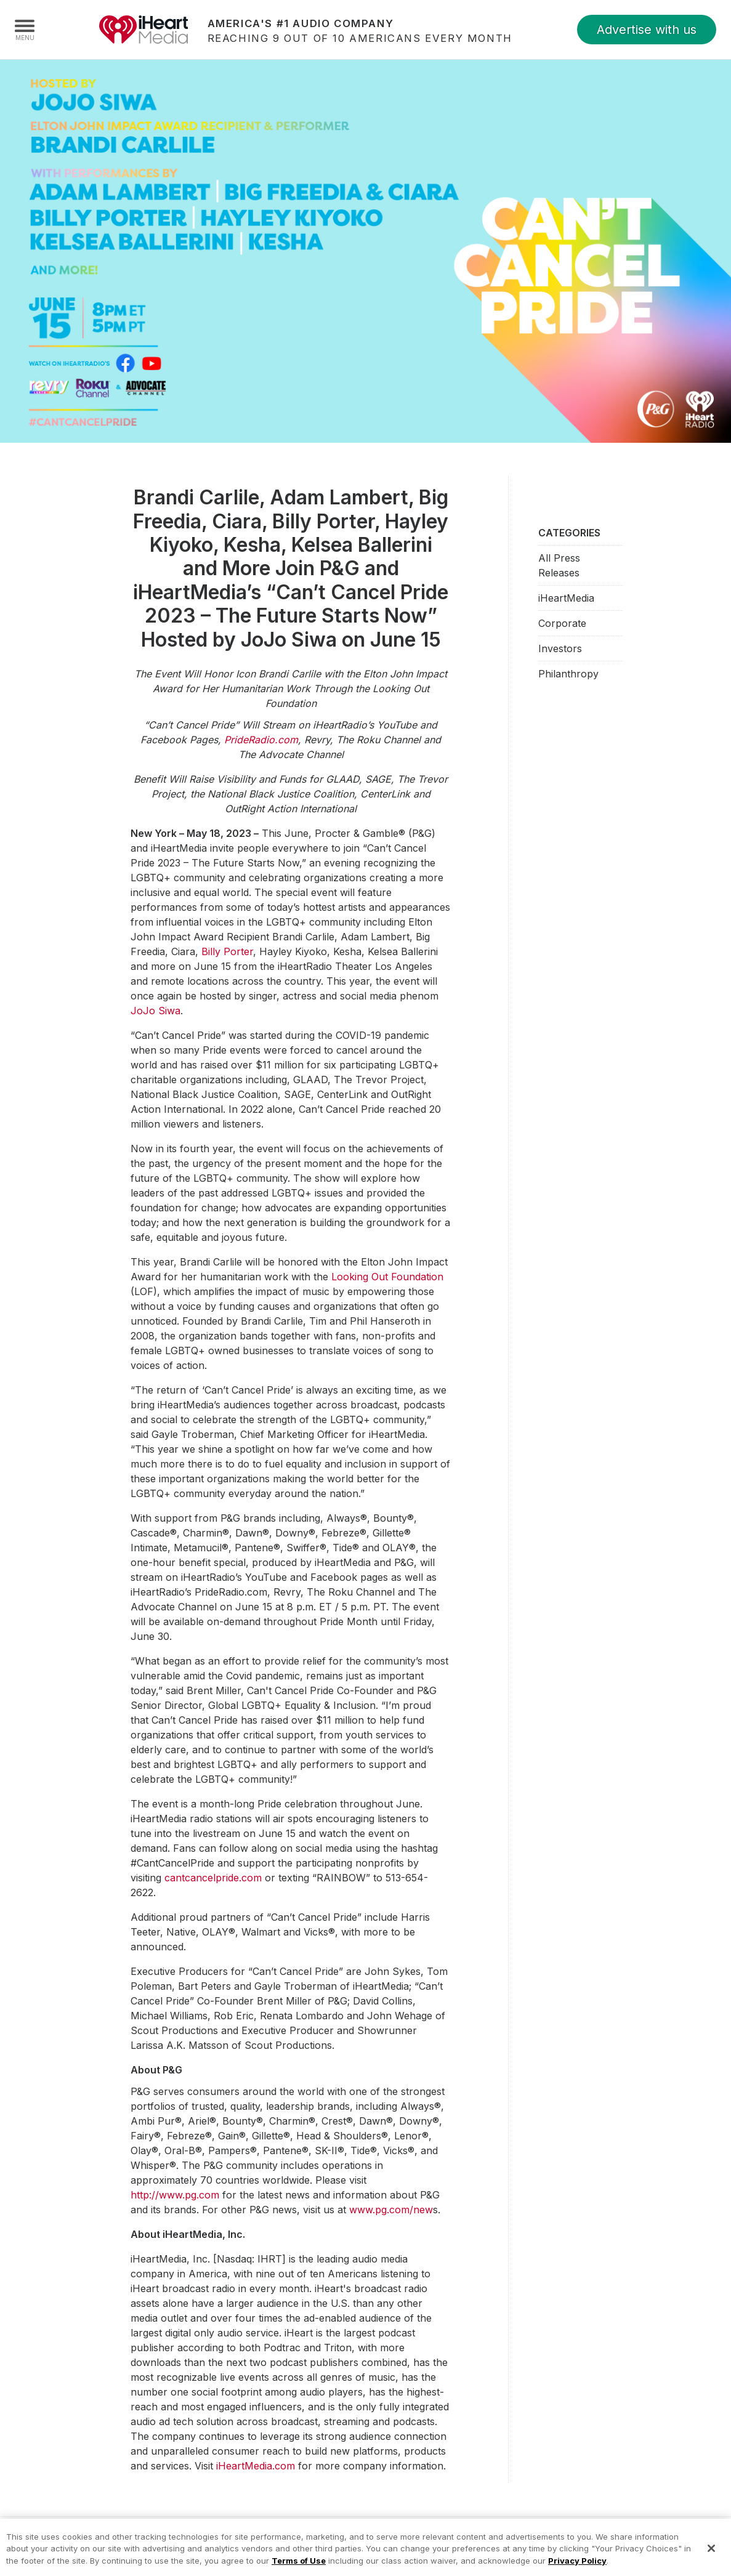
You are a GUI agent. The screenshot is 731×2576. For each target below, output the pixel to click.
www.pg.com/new (391, 2209)
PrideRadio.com (261, 739)
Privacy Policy (577, 2567)
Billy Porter (227, 951)
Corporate (562, 623)
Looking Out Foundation (387, 1276)
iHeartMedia (143, 29)
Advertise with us (647, 29)
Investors (560, 648)
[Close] (711, 2555)
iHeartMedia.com (255, 2466)
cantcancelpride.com (213, 1877)
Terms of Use (299, 2567)
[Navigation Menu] (24, 29)
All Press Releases (559, 565)
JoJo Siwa (155, 1010)
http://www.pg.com (175, 2195)
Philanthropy (568, 674)
